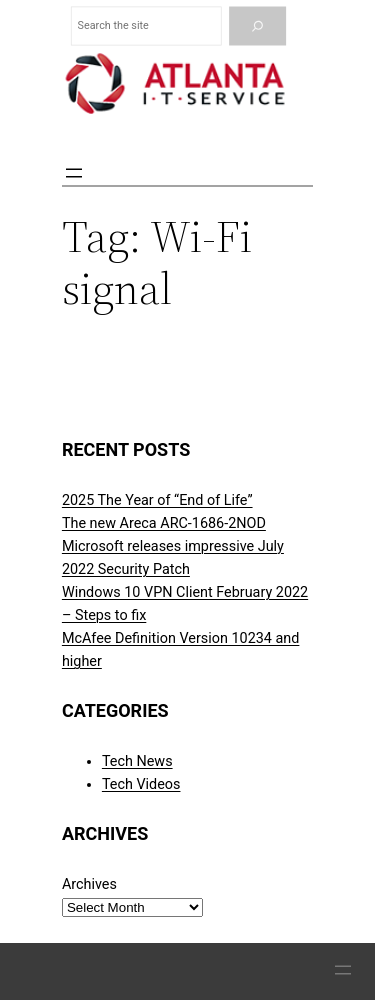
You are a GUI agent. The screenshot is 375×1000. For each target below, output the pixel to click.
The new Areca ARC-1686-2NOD (164, 523)
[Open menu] (74, 173)
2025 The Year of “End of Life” (157, 500)
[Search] (257, 26)
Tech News (137, 761)
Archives (89, 884)
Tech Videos (141, 784)
